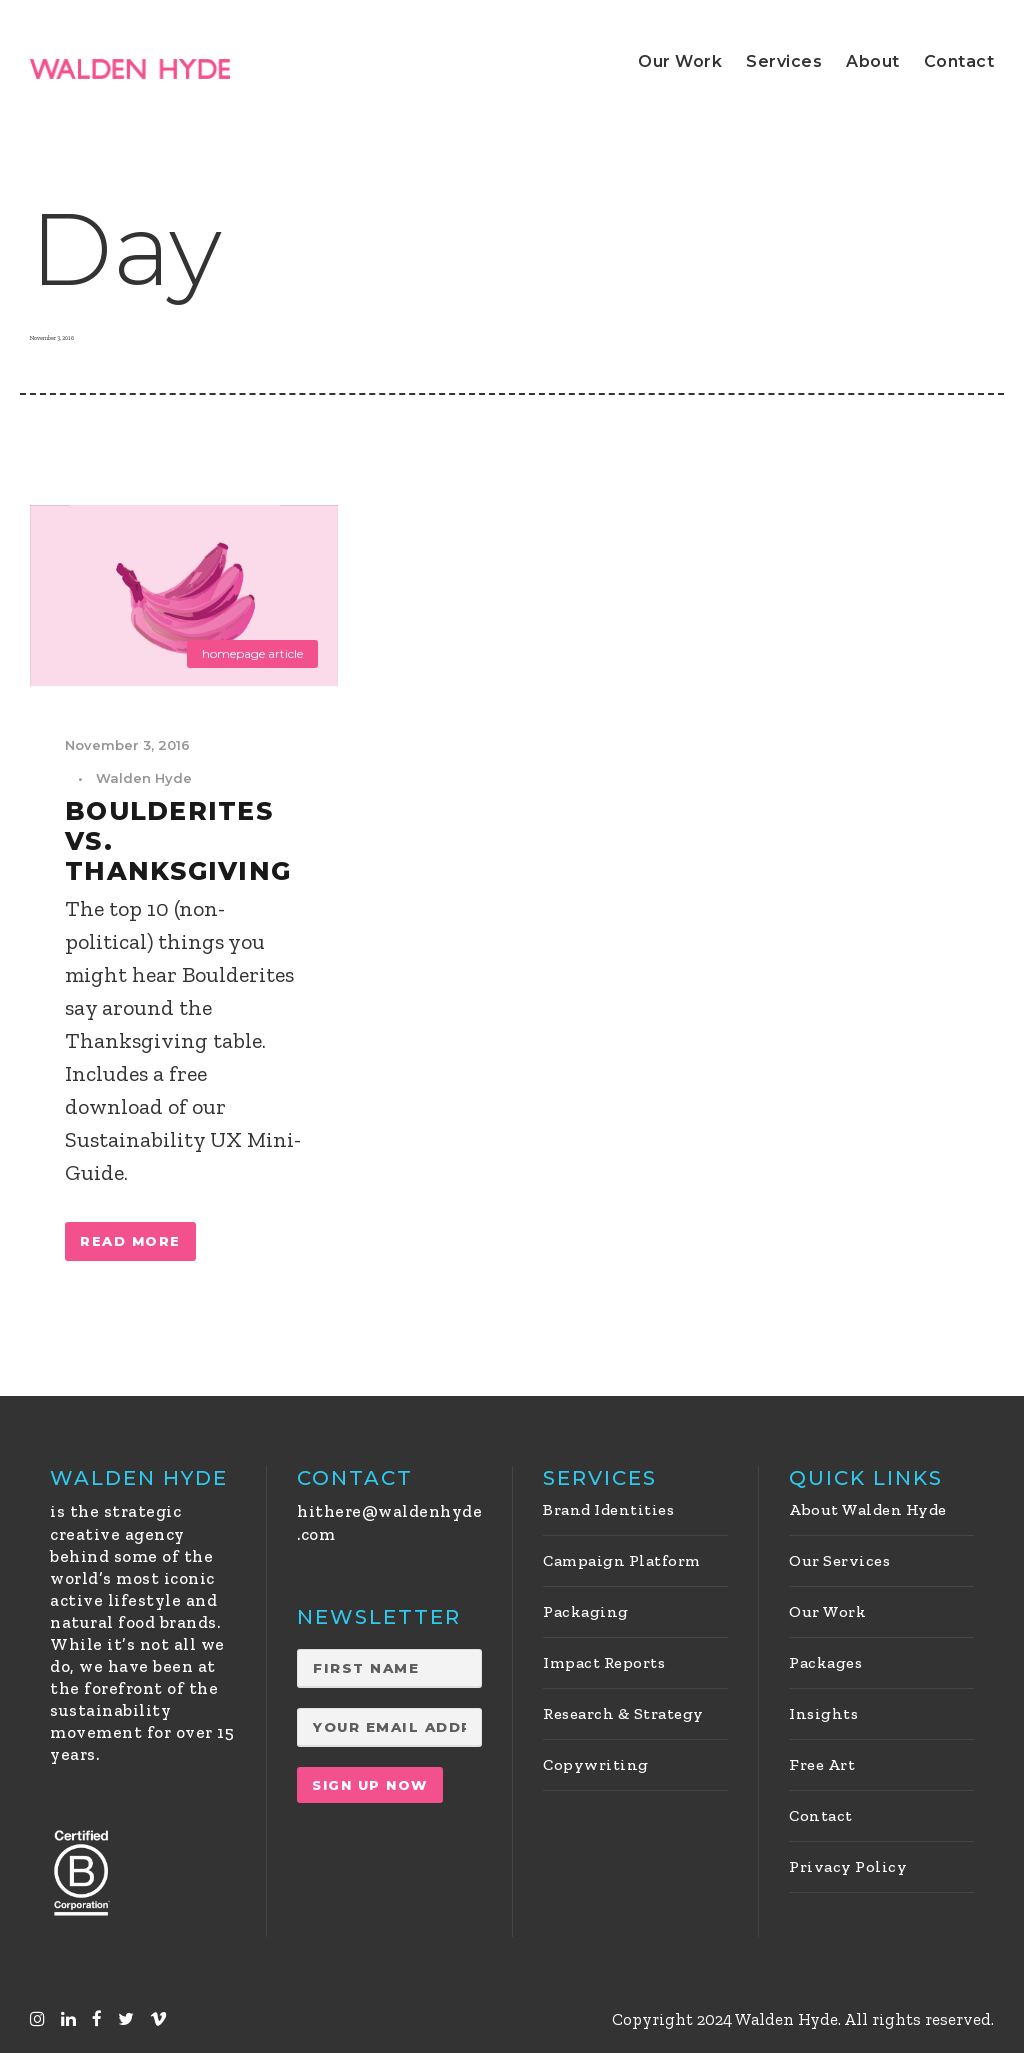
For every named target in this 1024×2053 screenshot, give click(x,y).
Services (784, 61)
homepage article (252, 653)
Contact (959, 61)
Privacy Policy (848, 1866)
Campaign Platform (622, 1560)
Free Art (822, 1764)
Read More (130, 1241)
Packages (825, 1662)
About (873, 61)
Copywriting (596, 1764)
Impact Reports (604, 1662)
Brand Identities (608, 1509)
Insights (823, 1713)
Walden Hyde (144, 778)
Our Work (680, 61)
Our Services (839, 1560)
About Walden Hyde (868, 1509)
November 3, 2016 (127, 745)
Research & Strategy (623, 1713)
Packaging (586, 1611)
